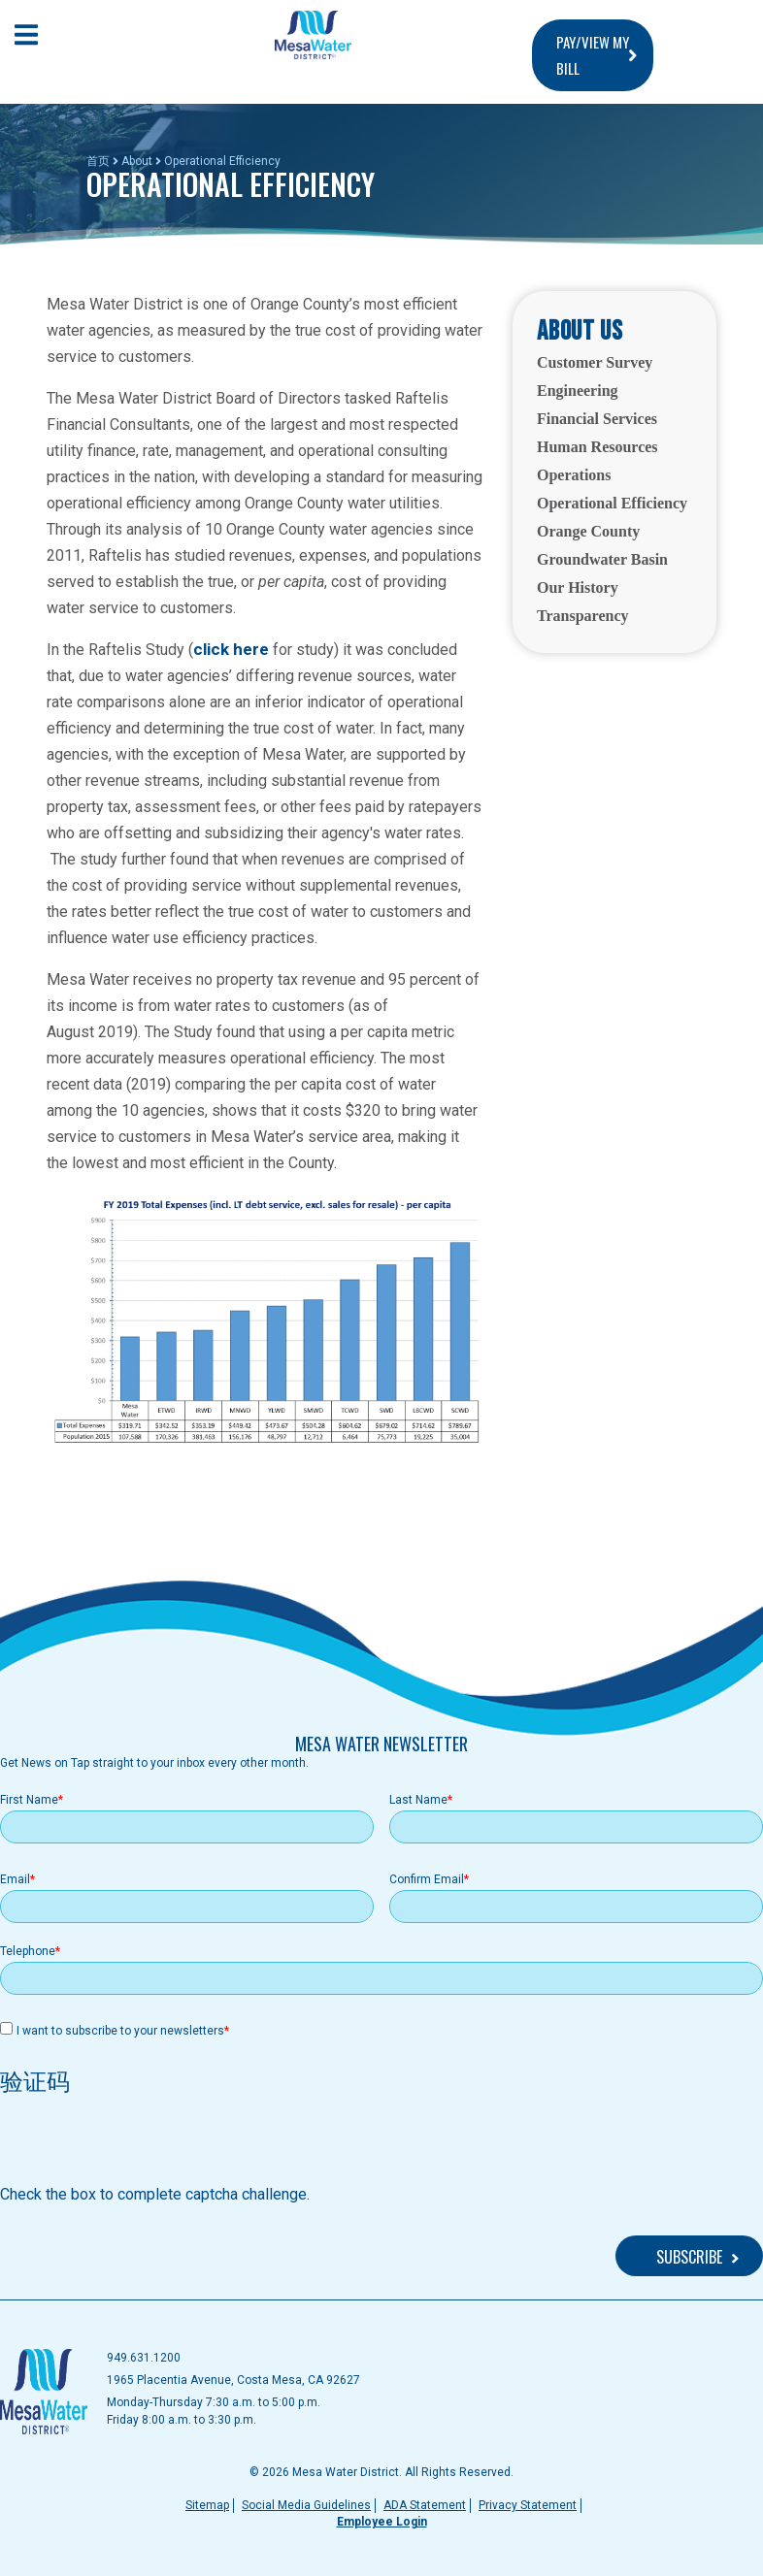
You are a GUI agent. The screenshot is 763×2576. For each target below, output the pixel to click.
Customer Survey (594, 362)
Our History (577, 587)
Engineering (577, 390)
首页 (98, 161)
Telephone (27, 1951)
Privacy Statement (528, 2505)
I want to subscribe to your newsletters (120, 2031)
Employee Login (382, 2521)
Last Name (418, 1800)
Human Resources (597, 447)
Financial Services (597, 418)
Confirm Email (426, 1879)
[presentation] (147, 2145)
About (136, 161)
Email (15, 1879)
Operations (574, 475)
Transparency (583, 615)
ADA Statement (424, 2505)
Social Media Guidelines (306, 2505)
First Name (29, 1800)
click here (231, 649)
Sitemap (207, 2505)
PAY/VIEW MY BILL (592, 55)
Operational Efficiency (612, 503)
